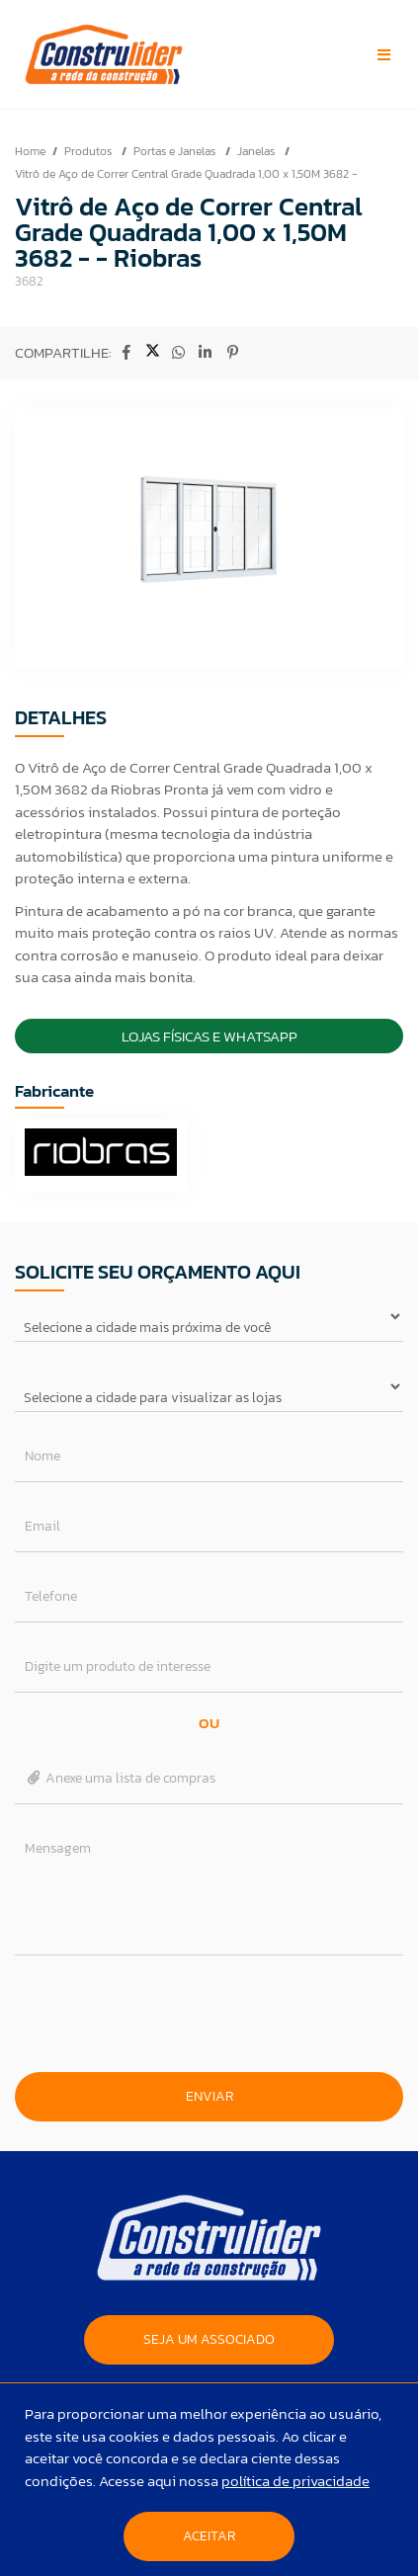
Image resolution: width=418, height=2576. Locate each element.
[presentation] (209, 2013)
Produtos (89, 151)
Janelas (257, 151)
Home (30, 151)
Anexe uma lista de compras (120, 1778)
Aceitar (209, 2536)
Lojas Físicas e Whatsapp (209, 1036)
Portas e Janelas (175, 151)
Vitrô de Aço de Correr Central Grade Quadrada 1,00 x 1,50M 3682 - (186, 174)
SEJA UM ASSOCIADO (209, 2339)
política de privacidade (295, 2480)
